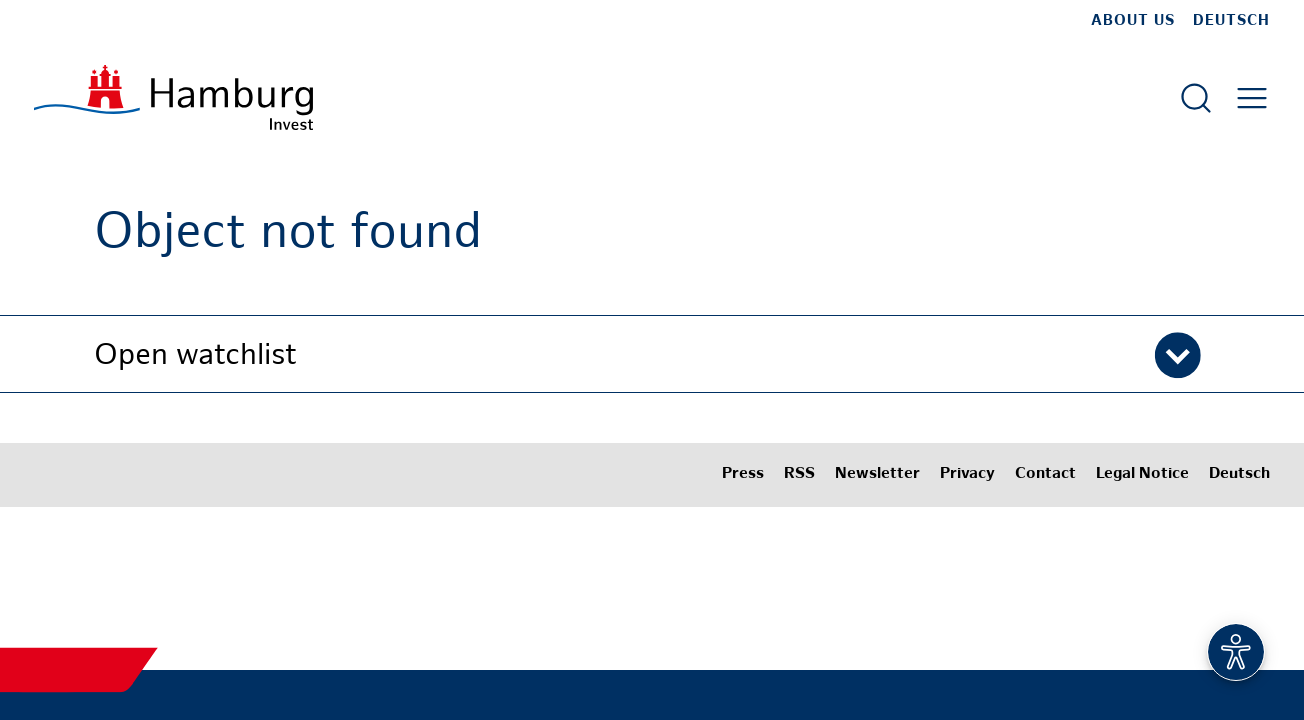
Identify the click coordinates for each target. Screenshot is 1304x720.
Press (743, 474)
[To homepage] (173, 97)
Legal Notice (1142, 474)
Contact (1045, 474)
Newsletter (877, 474)
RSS (799, 474)
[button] (652, 354)
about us (1133, 21)
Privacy (967, 474)
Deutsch (1231, 21)
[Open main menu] (1252, 98)
